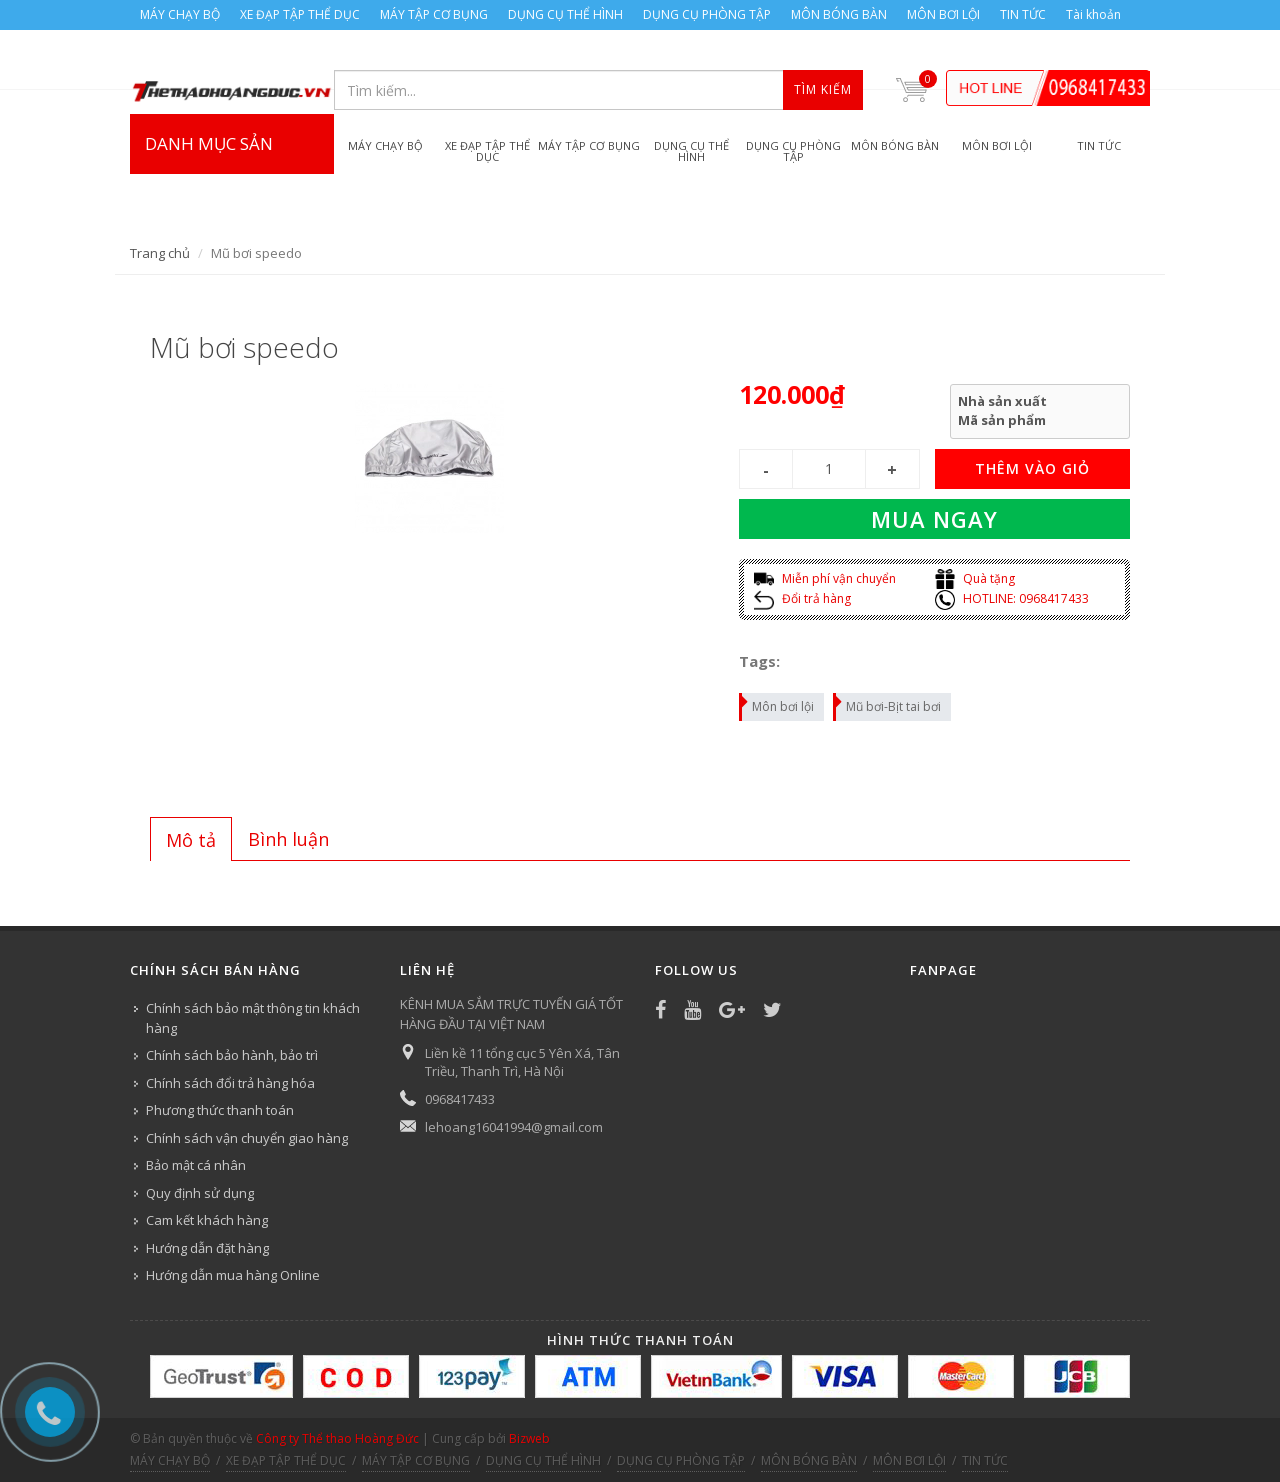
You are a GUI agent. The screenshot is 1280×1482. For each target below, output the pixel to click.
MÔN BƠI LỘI (943, 14)
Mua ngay (934, 519)
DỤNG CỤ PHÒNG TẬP (707, 14)
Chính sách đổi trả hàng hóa (230, 1083)
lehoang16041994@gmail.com (514, 1127)
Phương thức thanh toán (220, 1110)
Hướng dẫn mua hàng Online (233, 1275)
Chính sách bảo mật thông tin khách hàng (253, 1018)
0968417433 (460, 1099)
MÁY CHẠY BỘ (180, 14)
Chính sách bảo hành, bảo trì (232, 1055)
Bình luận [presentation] (288, 839)
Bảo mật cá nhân (196, 1165)
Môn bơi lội (777, 704)
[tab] (191, 839)
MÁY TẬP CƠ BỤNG (434, 14)
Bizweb (529, 1438)
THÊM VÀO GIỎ (1032, 468)
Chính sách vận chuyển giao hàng (247, 1138)
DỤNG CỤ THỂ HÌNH (565, 14)
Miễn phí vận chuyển (825, 578)
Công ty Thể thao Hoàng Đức (337, 1438)
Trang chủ (160, 253)
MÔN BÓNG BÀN (839, 14)
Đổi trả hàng (802, 598)
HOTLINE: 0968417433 (1012, 598)
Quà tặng (975, 578)
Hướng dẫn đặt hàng (207, 1248)
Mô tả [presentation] (191, 840)
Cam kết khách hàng (207, 1220)
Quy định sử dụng (200, 1193)
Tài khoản (1093, 14)
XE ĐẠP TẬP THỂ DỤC (300, 14)
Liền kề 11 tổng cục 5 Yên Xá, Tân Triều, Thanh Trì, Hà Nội (522, 1062)
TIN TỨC (1023, 14)
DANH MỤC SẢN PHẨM (232, 183)
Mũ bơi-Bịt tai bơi (888, 704)
